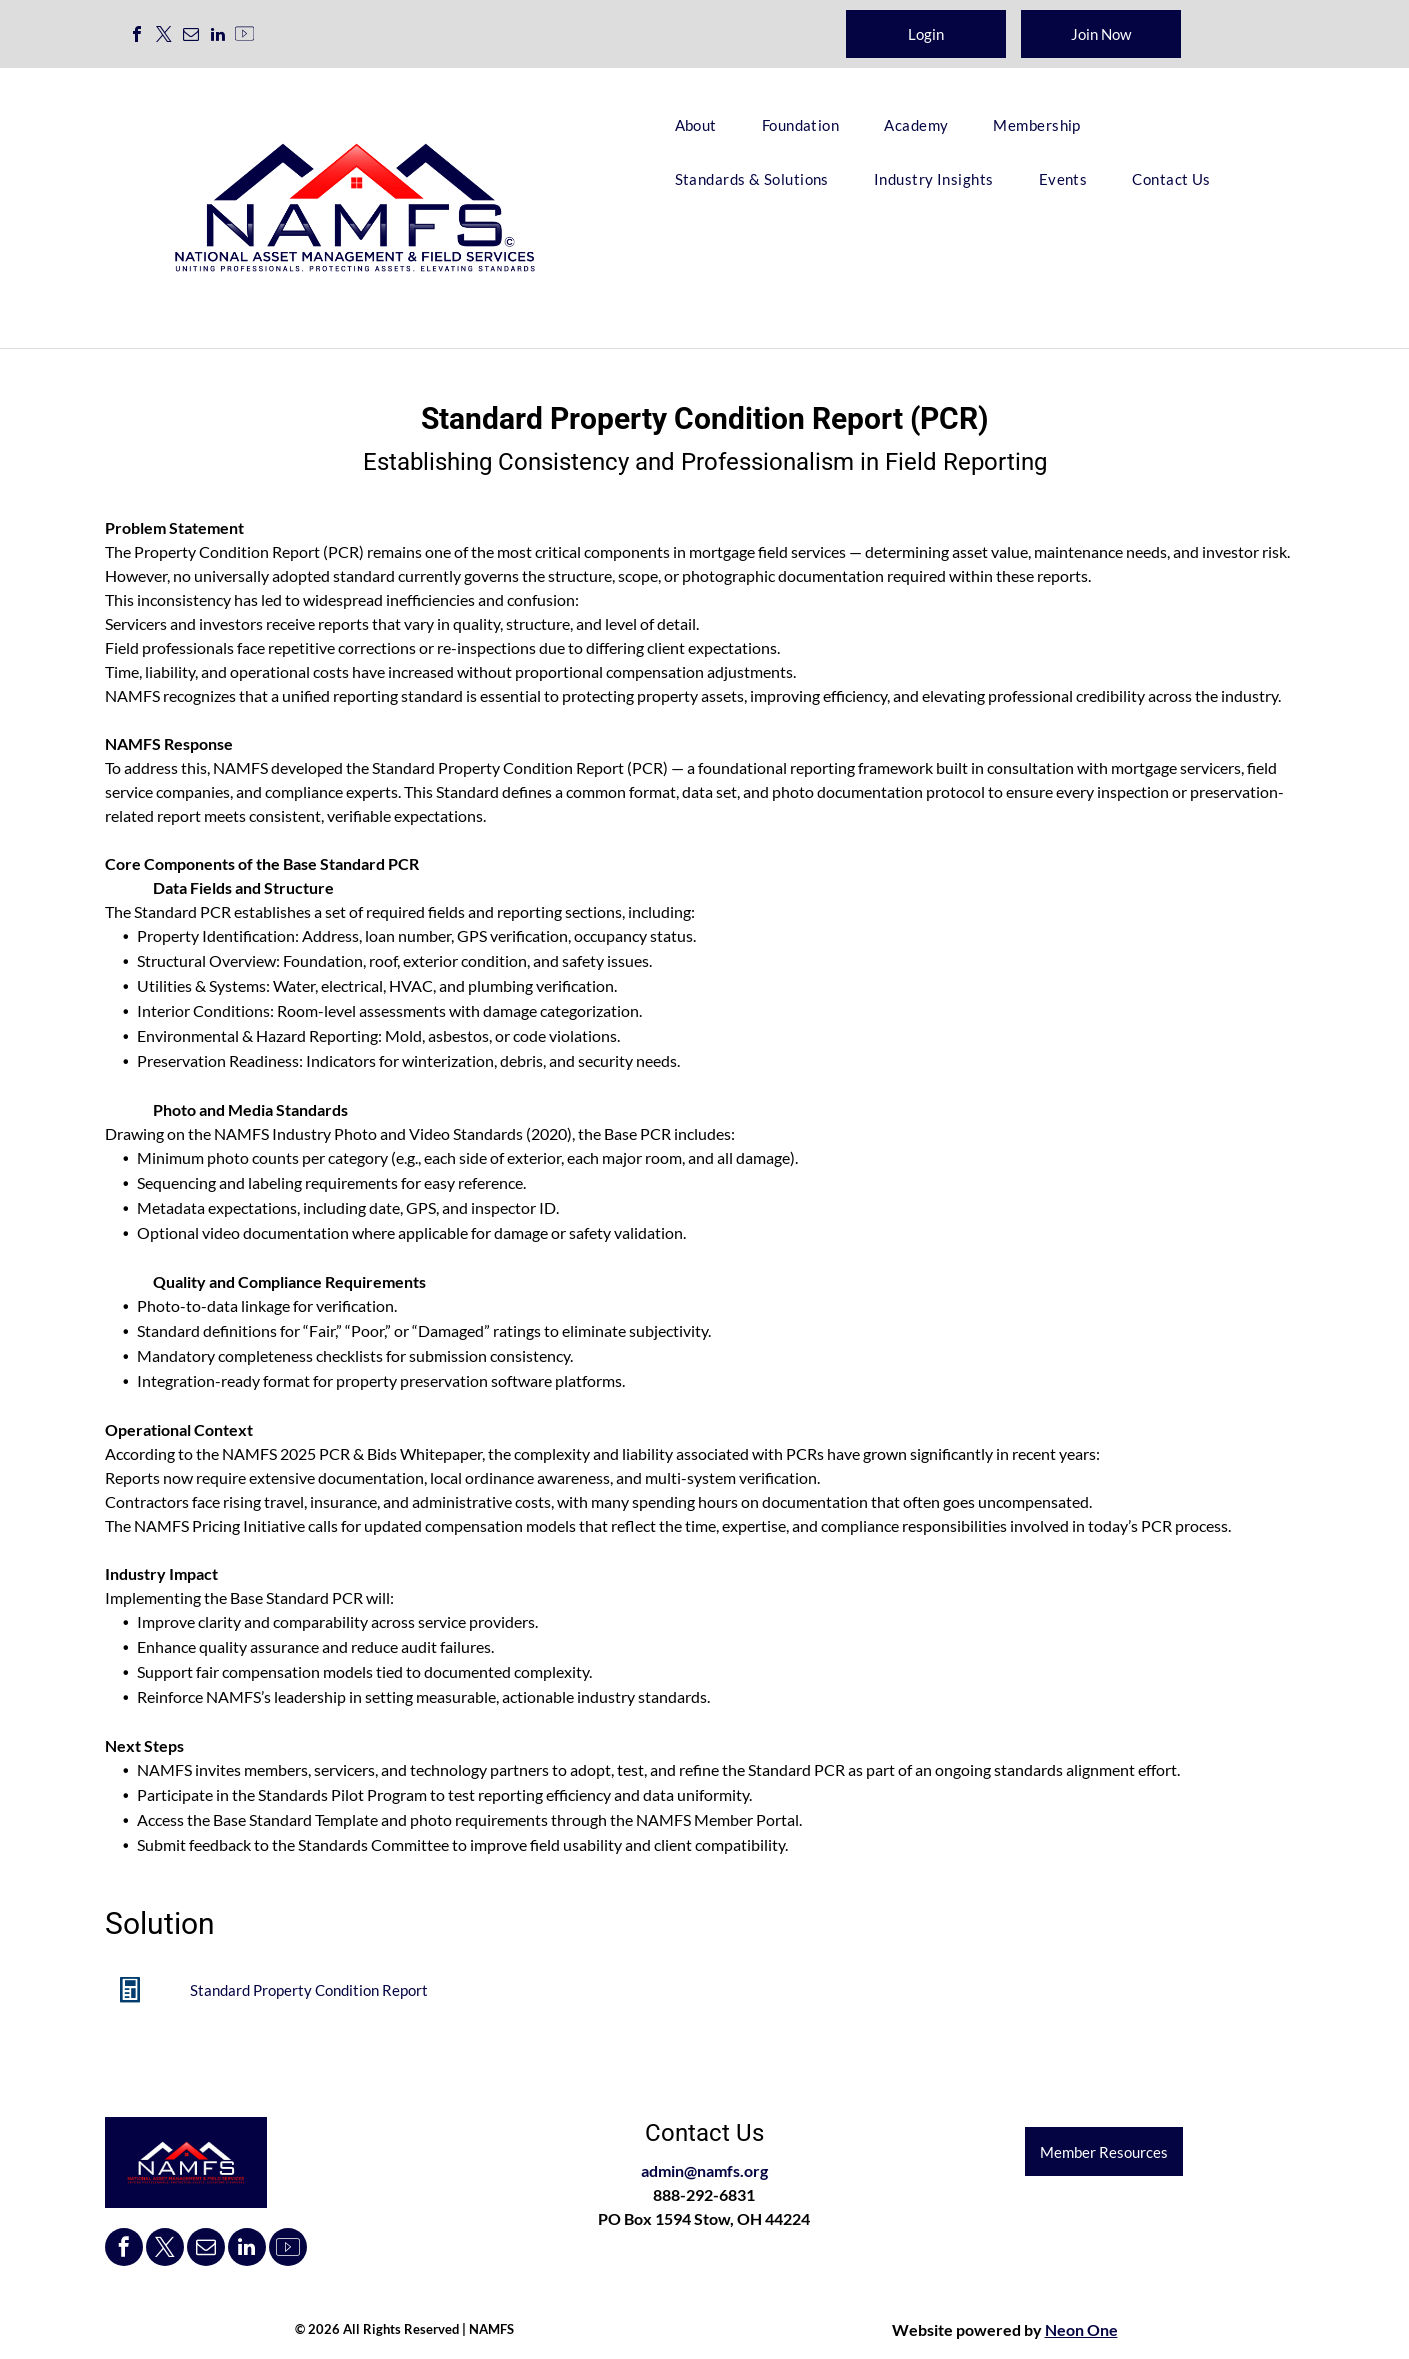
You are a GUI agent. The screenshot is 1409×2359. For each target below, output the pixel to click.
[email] (191, 36)
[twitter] (164, 36)
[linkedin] (218, 36)
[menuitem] (703, 125)
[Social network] (245, 36)
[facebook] (137, 36)
